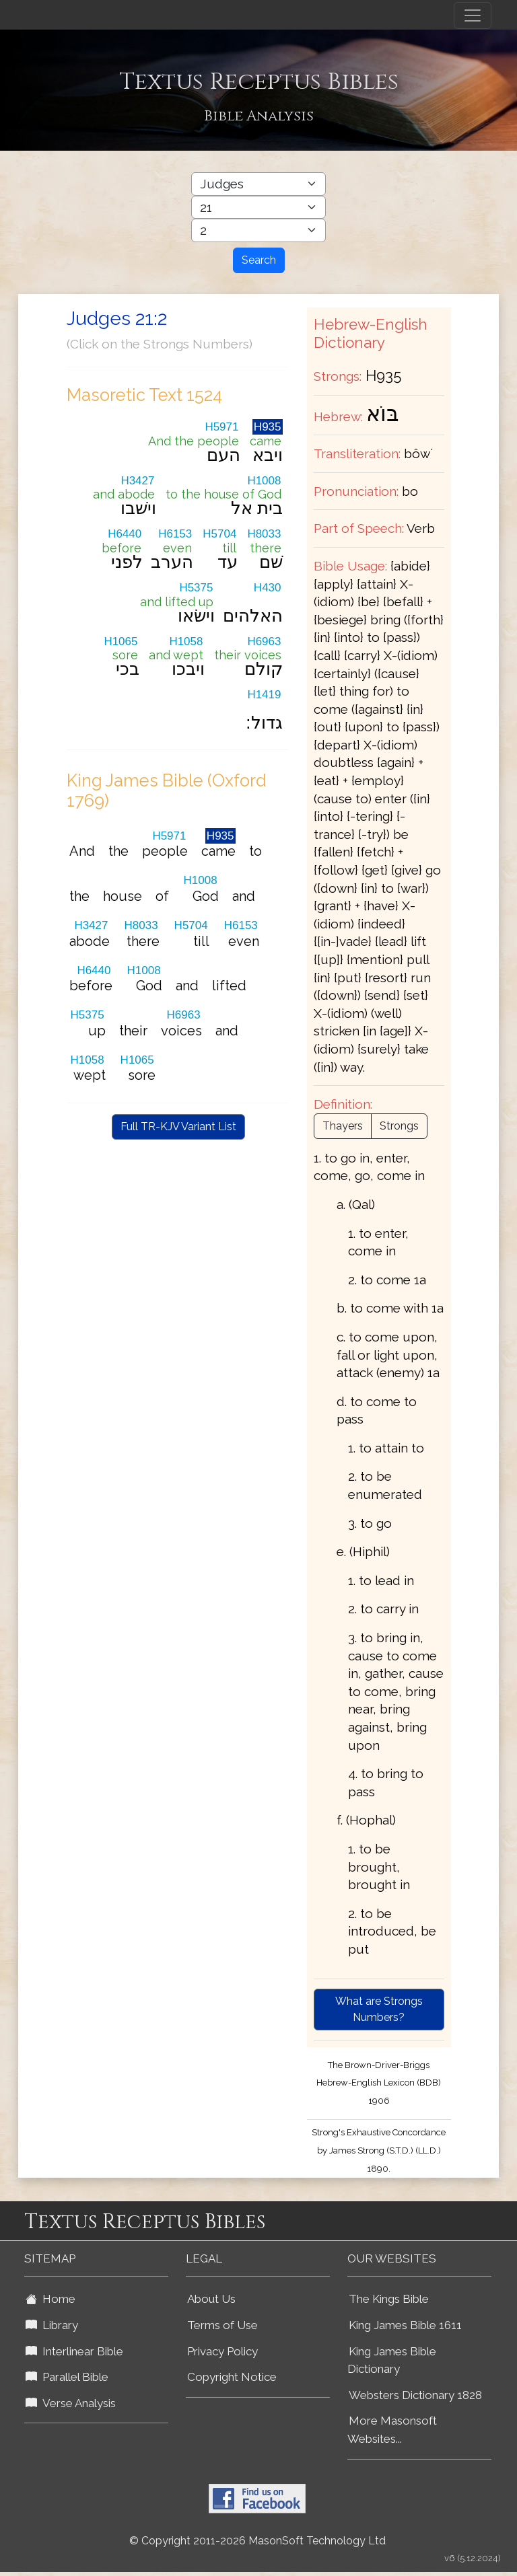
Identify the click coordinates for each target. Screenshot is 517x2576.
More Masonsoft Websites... (392, 2429)
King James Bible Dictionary (391, 2360)
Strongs (399, 1125)
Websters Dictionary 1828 (415, 2395)
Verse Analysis (71, 2403)
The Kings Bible (389, 2299)
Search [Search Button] (259, 260)
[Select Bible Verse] (258, 230)
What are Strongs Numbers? (379, 2009)
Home (50, 2299)
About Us (211, 2299)
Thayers (342, 1125)
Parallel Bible (67, 2377)
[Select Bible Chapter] (258, 207)
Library (52, 2325)
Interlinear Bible (74, 2351)
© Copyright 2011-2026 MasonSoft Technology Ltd (257, 2540)
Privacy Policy (222, 2351)
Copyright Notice (232, 2377)
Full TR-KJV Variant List (178, 1126)
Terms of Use (222, 2325)
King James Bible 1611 (405, 2325)
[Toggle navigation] (472, 15)
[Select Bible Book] (258, 184)
